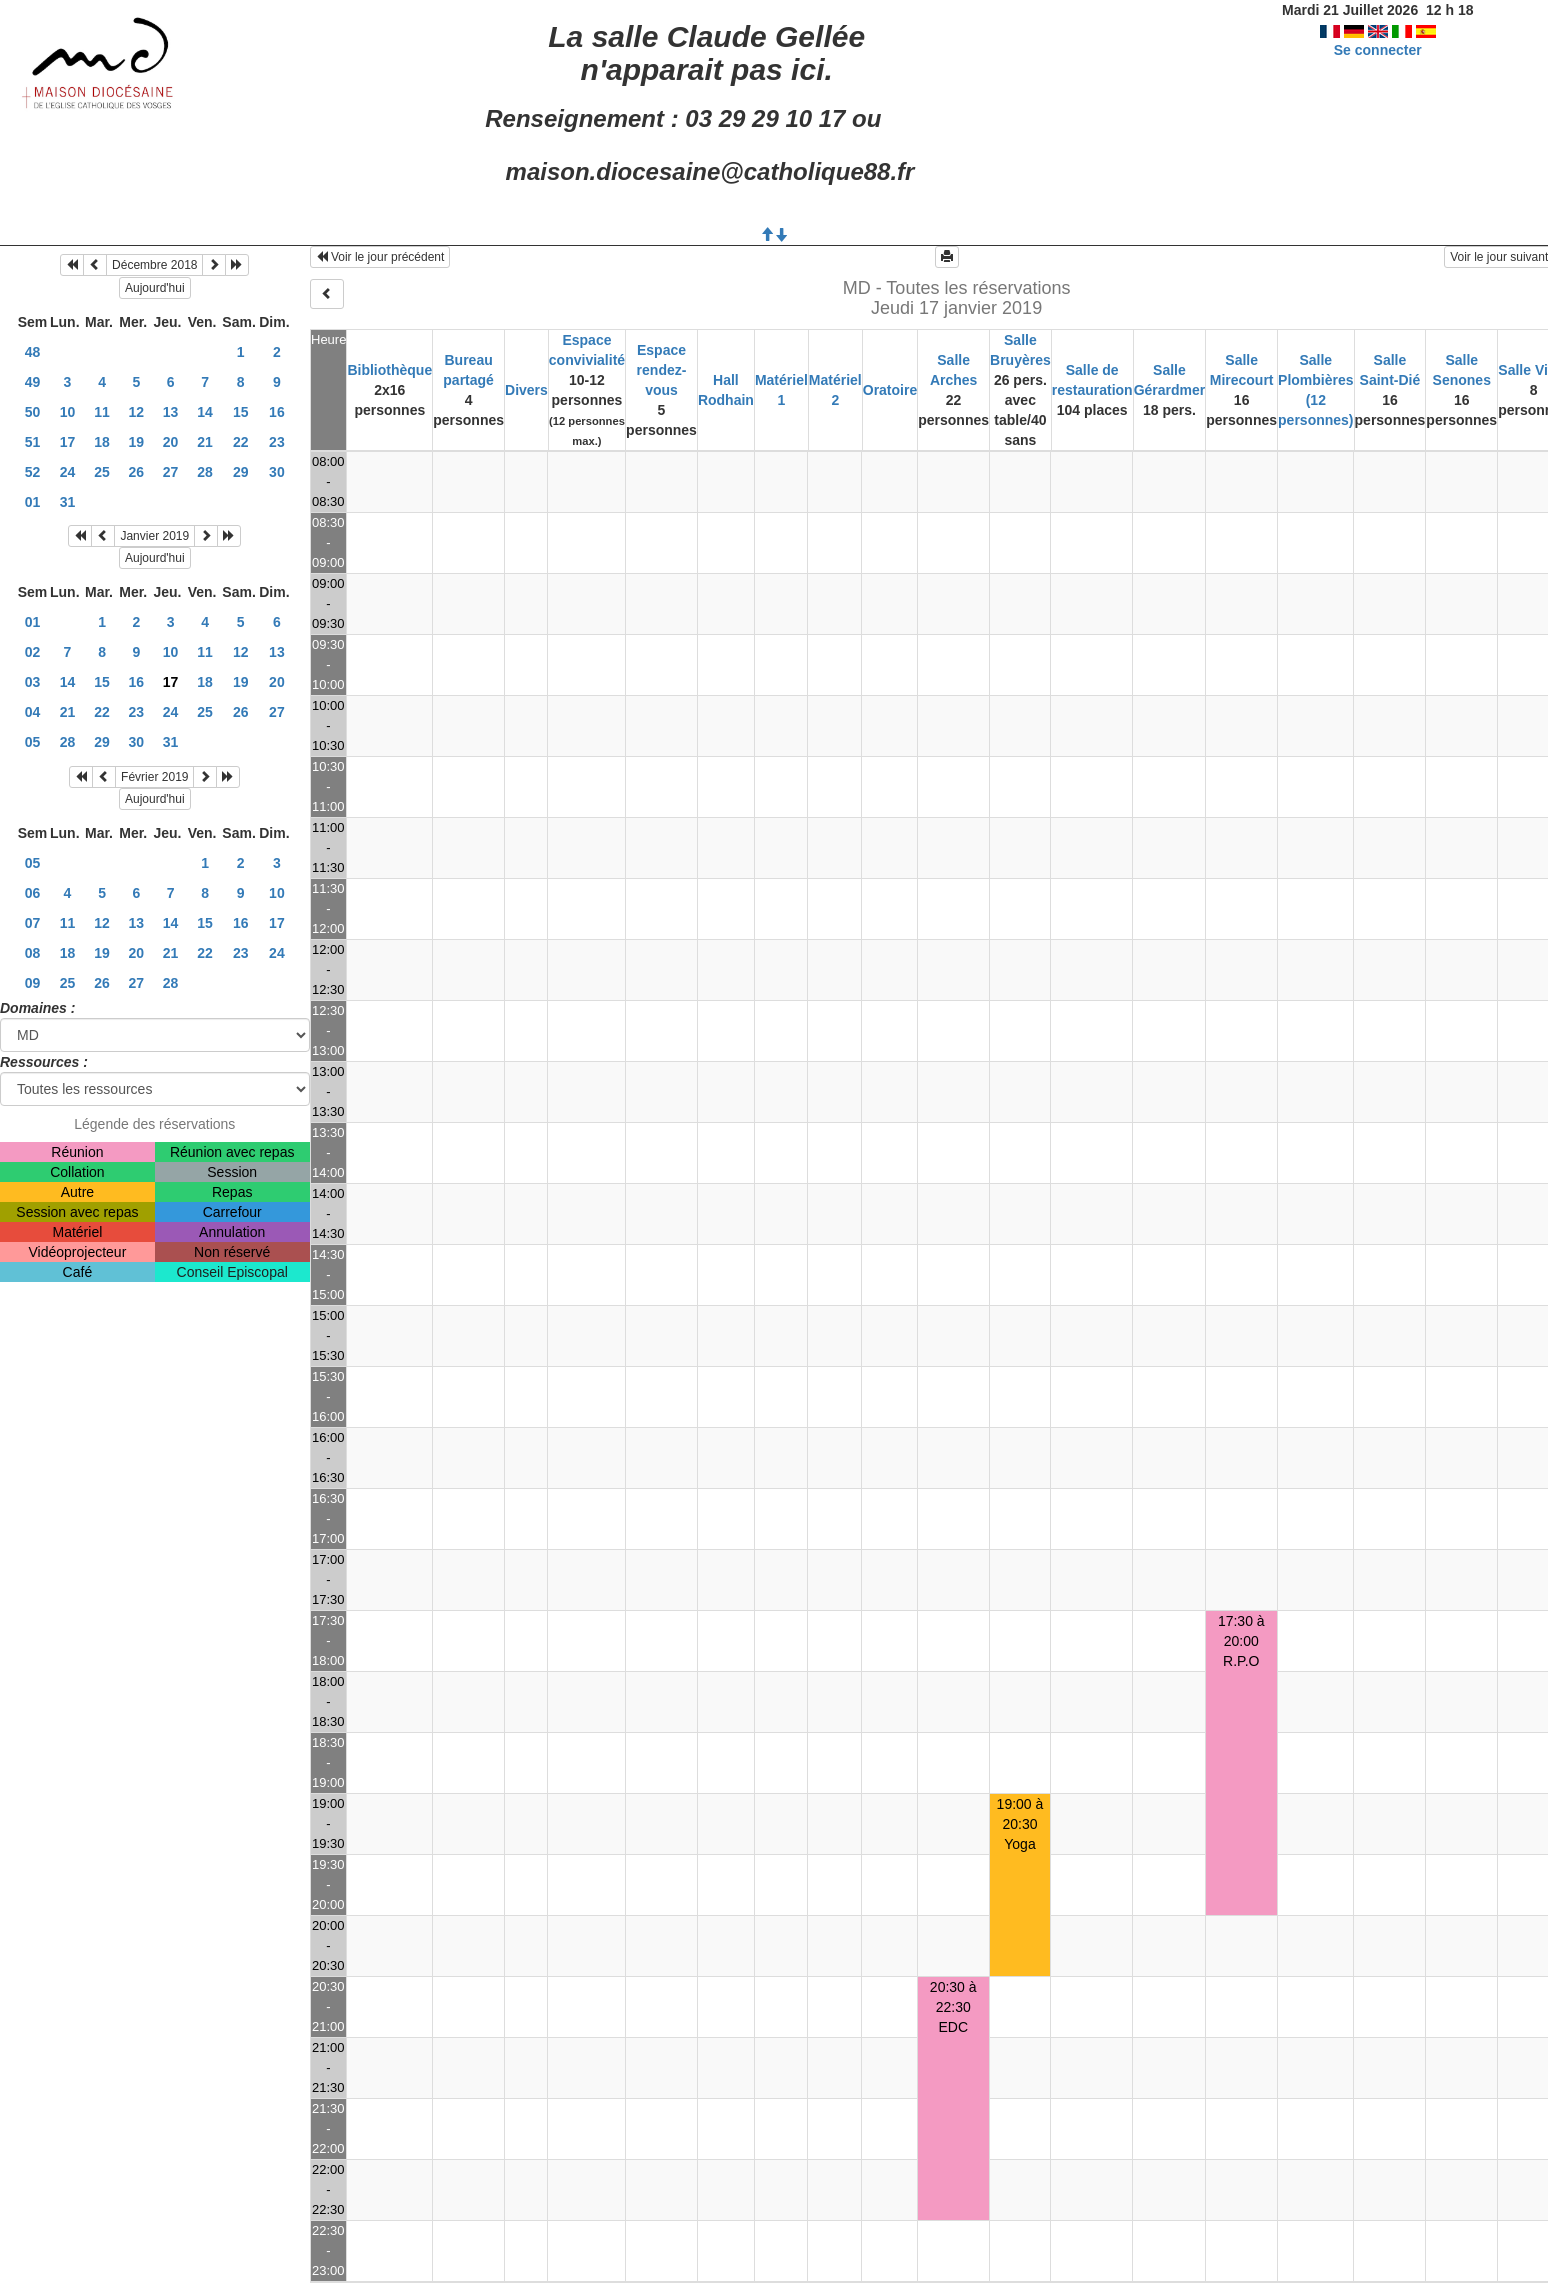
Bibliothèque (389, 370)
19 (137, 442)
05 (33, 742)
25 (102, 472)
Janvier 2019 (154, 536)
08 (33, 953)
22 (241, 442)
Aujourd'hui (155, 288)
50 (33, 412)
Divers (526, 390)
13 (171, 412)
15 (241, 412)
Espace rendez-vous (662, 370)
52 (33, 472)
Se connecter (1378, 50)
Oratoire (890, 390)
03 (33, 682)
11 (102, 412)
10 (68, 412)
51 (33, 442)
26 (137, 472)
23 (277, 442)
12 (137, 412)
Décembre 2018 (154, 265)
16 (277, 412)
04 (33, 712)
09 (33, 983)
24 (68, 472)
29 (241, 472)
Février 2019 (154, 777)
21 (205, 442)
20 (171, 442)
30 (277, 472)
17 (68, 442)
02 (33, 652)
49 (33, 382)
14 (205, 412)
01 (33, 502)
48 (33, 352)
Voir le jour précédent (380, 257)
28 (205, 472)
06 (33, 893)
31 (68, 502)
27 (171, 472)
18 (102, 442)
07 (33, 923)
